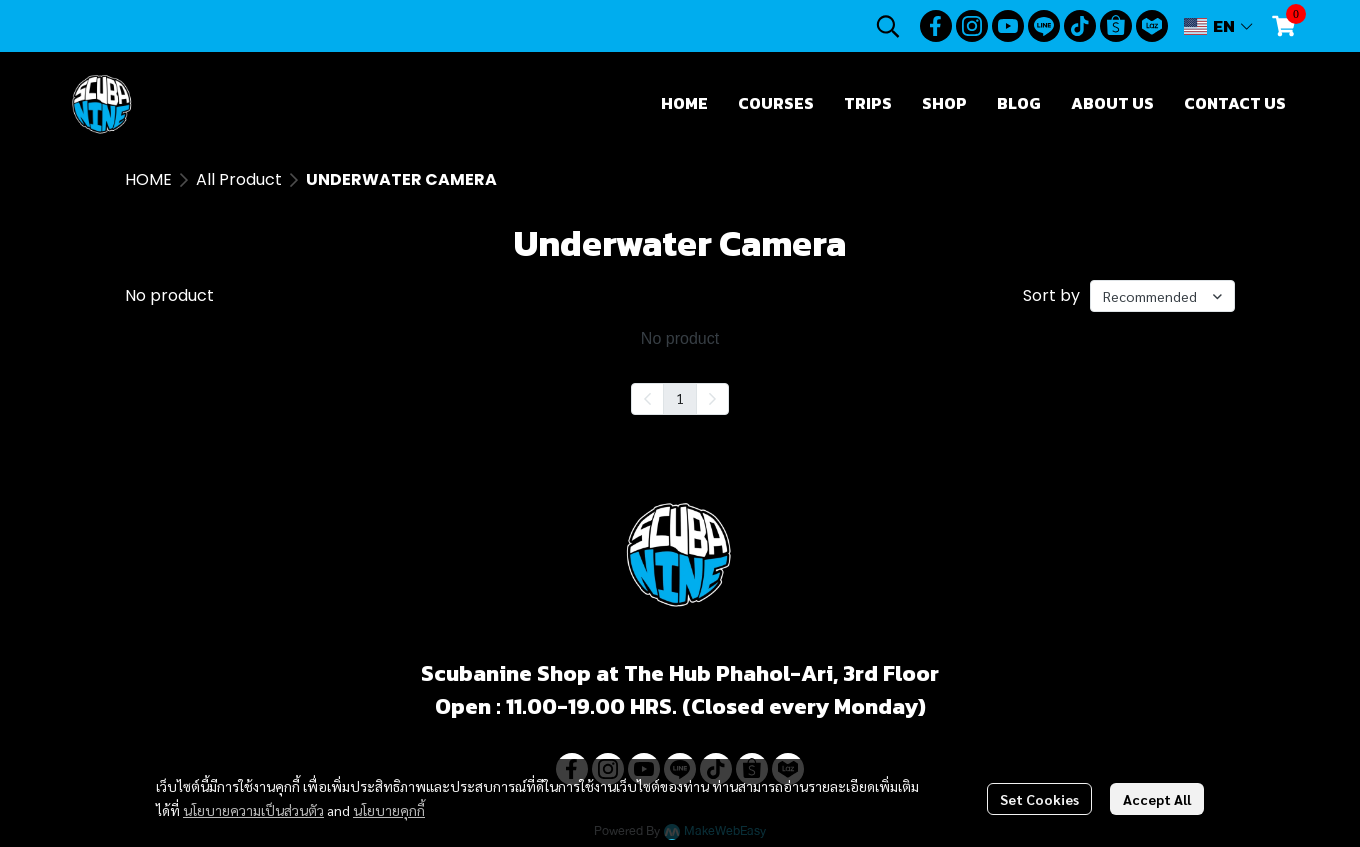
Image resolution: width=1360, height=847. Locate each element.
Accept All (1157, 799)
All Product (239, 179)
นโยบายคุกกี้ (389, 810)
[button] (888, 26)
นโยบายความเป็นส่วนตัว (253, 810)
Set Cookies (1039, 799)
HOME (148, 179)
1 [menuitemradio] (680, 398)
